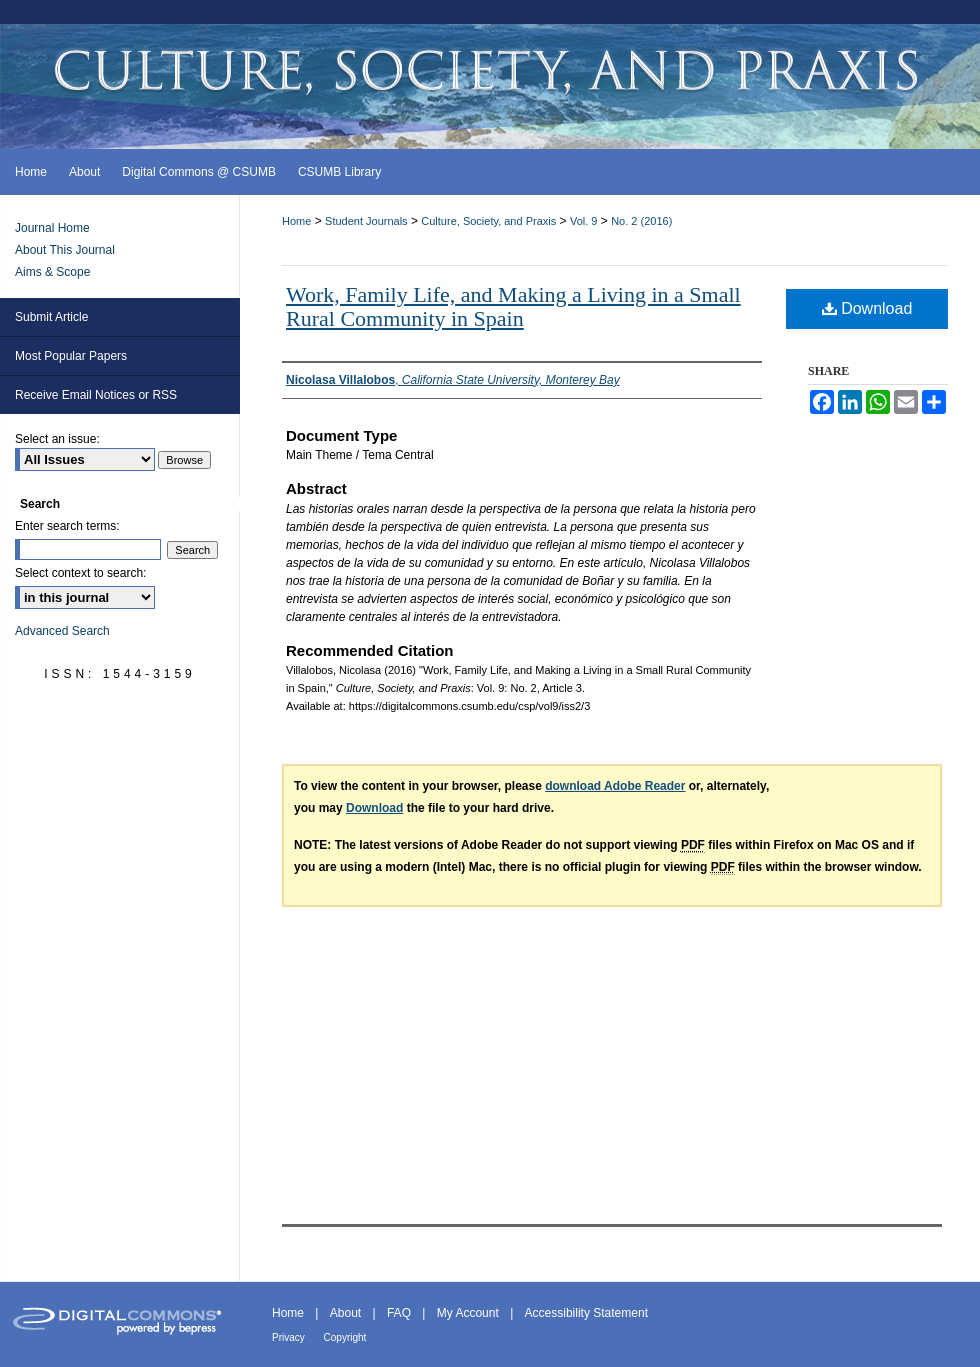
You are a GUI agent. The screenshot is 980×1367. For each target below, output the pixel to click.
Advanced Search (62, 631)
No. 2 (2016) (641, 221)
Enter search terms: (67, 526)
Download (867, 308)
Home (296, 221)
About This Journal (65, 250)
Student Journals (366, 221)
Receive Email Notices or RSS (96, 395)
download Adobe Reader (615, 786)
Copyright (345, 1337)
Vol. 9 (584, 221)
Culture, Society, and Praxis (488, 221)
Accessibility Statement (586, 1313)
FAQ (400, 1313)
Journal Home (52, 228)
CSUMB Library (339, 172)
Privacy (290, 1337)
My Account (469, 1313)
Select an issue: (57, 439)
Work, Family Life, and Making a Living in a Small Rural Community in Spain (513, 306)
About (347, 1313)
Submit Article (51, 317)
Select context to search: (80, 573)
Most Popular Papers (71, 356)
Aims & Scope (52, 272)
